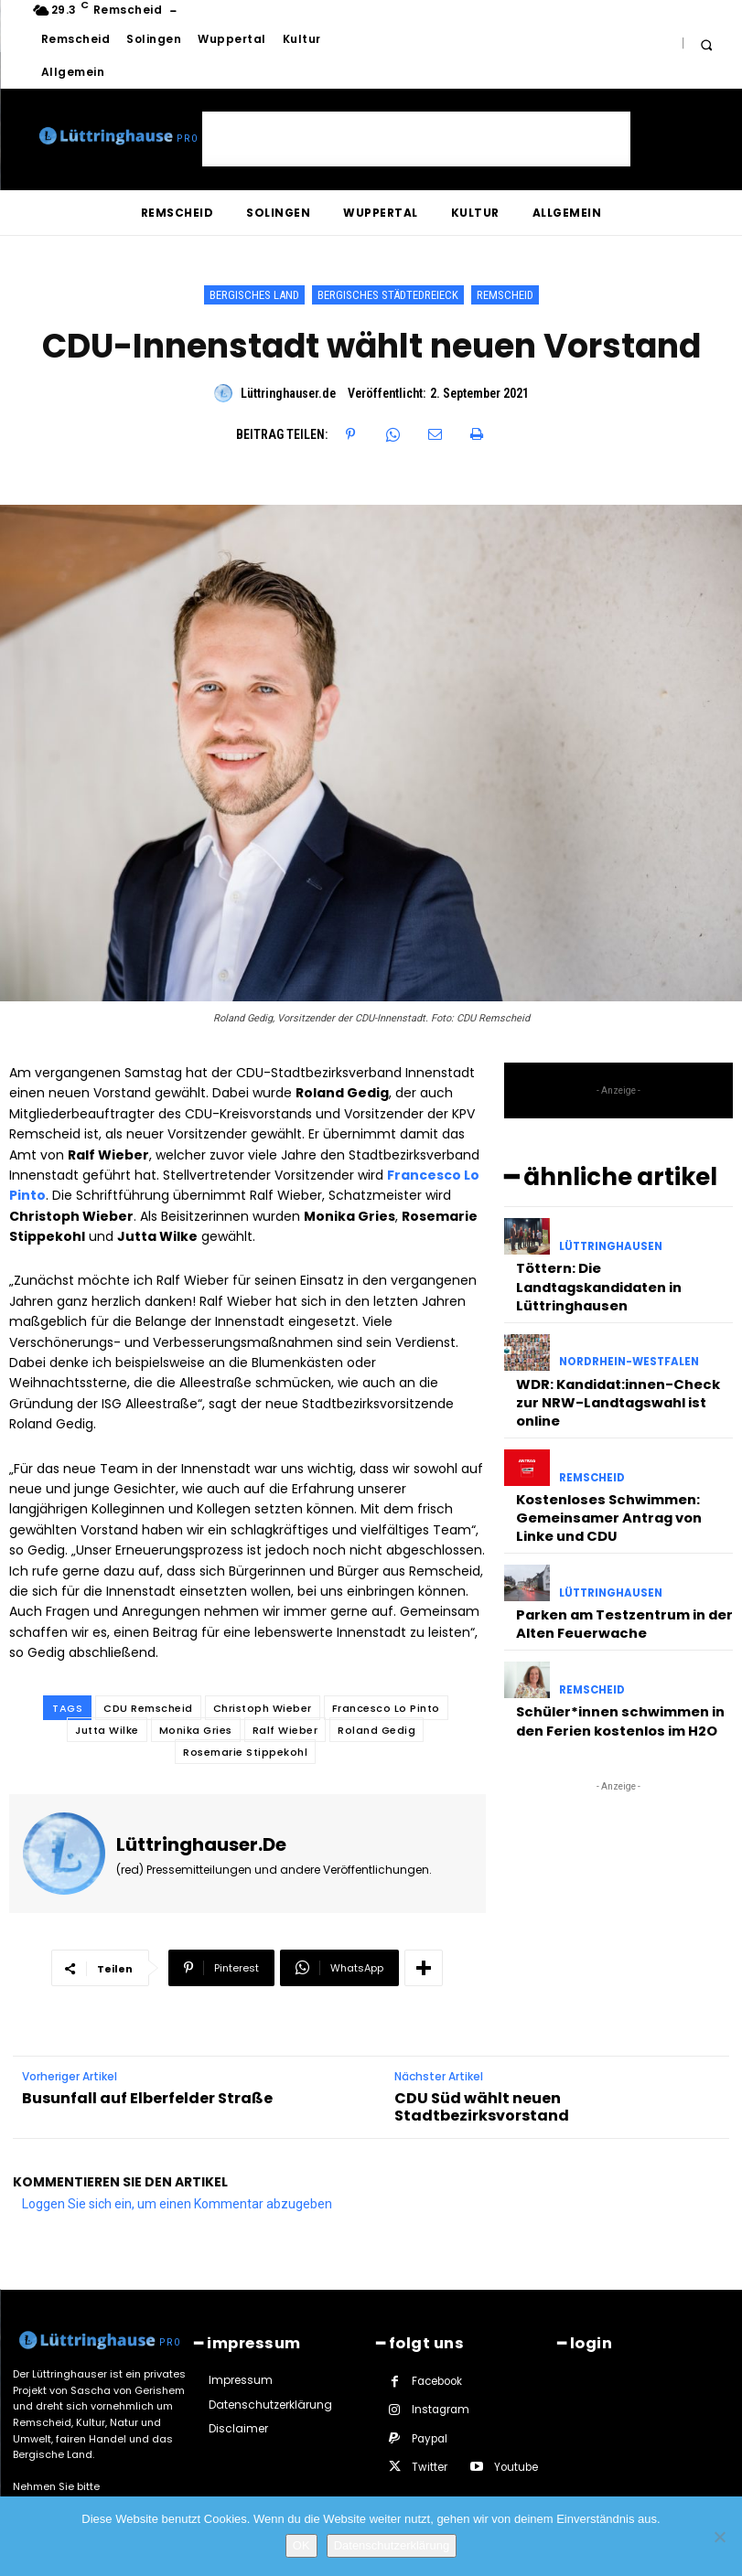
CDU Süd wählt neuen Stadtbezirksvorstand (481, 2081)
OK (301, 2545)
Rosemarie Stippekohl (245, 1752)
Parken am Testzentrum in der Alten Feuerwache (616, 1572)
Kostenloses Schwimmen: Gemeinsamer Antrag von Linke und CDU (620, 1474)
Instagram (439, 2382)
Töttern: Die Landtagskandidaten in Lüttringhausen (595, 1276)
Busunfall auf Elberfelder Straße (147, 2072)
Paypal (429, 2410)
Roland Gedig (376, 1730)
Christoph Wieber (262, 1708)
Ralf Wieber (285, 1730)
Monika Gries (195, 1730)
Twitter (510, 2410)
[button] (707, 44)
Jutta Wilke (107, 1730)
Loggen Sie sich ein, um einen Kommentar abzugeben (177, 2178)
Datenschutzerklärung (391, 2545)
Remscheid (505, 295)
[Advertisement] (416, 139)
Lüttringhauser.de (288, 393)
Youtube (433, 2439)
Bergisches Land (254, 295)
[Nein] (719, 2537)
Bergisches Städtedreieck (388, 295)
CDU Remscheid (148, 1708)
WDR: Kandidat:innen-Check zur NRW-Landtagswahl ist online (622, 1375)
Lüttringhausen (609, 1243)
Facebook (437, 2353)
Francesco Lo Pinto (386, 1708)
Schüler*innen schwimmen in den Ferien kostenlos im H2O (611, 1664)
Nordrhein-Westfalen (625, 1350)
